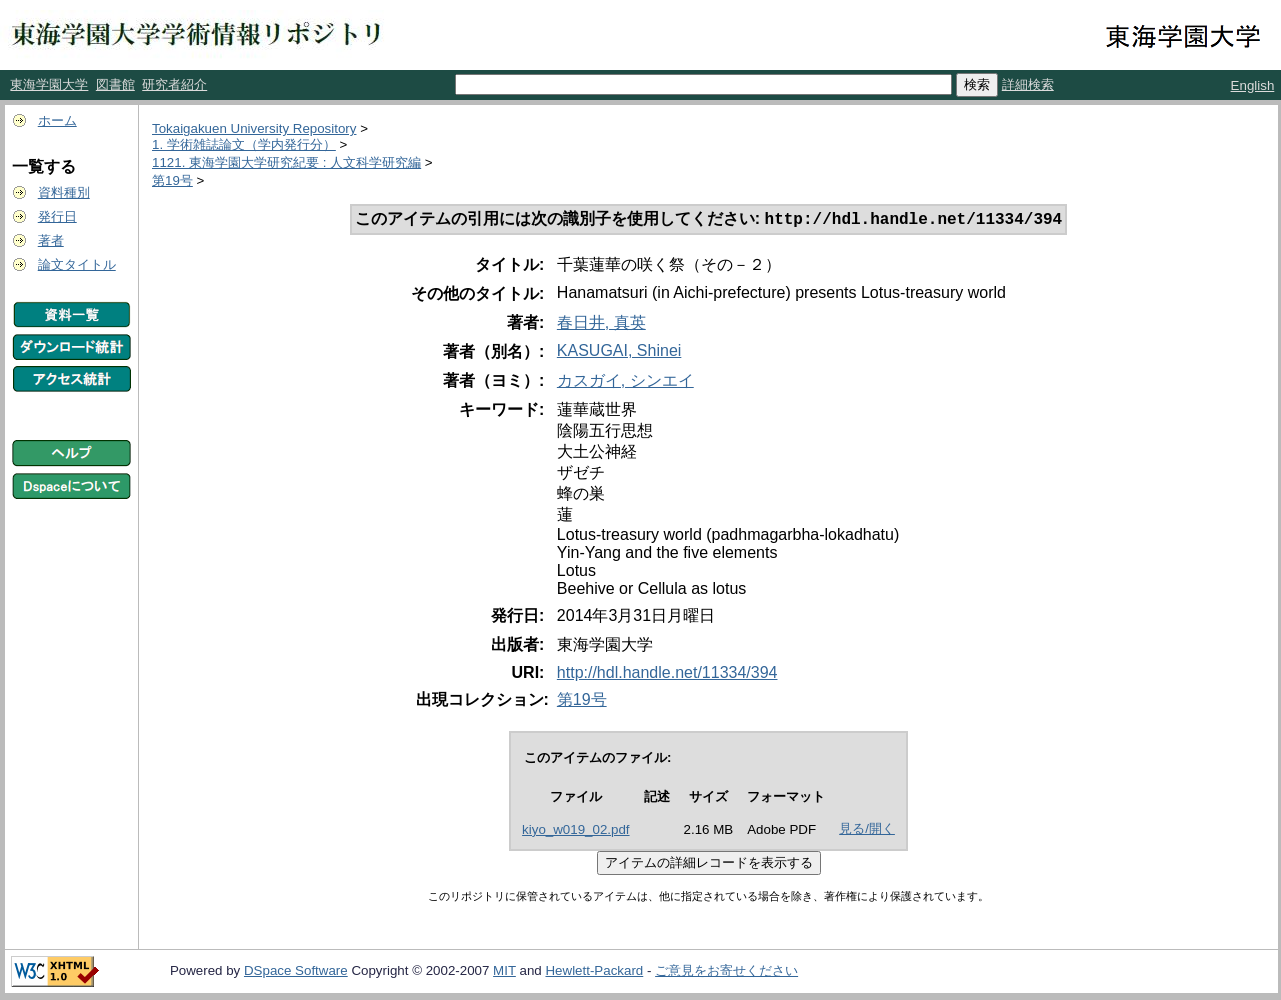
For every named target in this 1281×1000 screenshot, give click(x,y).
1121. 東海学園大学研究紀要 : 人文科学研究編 (286, 162)
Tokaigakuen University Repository (254, 128)
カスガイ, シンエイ (625, 382)
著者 (51, 240)
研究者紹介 (174, 84)
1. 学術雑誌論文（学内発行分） (244, 144)
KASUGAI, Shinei (619, 352)
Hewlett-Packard (594, 972)
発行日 (57, 216)
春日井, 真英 (601, 324)
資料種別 (64, 192)
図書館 (115, 84)
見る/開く (867, 830)
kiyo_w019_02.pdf (575, 831)
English (1253, 85)
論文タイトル (77, 264)
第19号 (172, 180)
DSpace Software (296, 972)
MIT (504, 972)
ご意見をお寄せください (726, 972)
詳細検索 (1028, 84)
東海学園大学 (49, 84)
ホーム (57, 120)
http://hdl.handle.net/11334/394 (667, 674)
